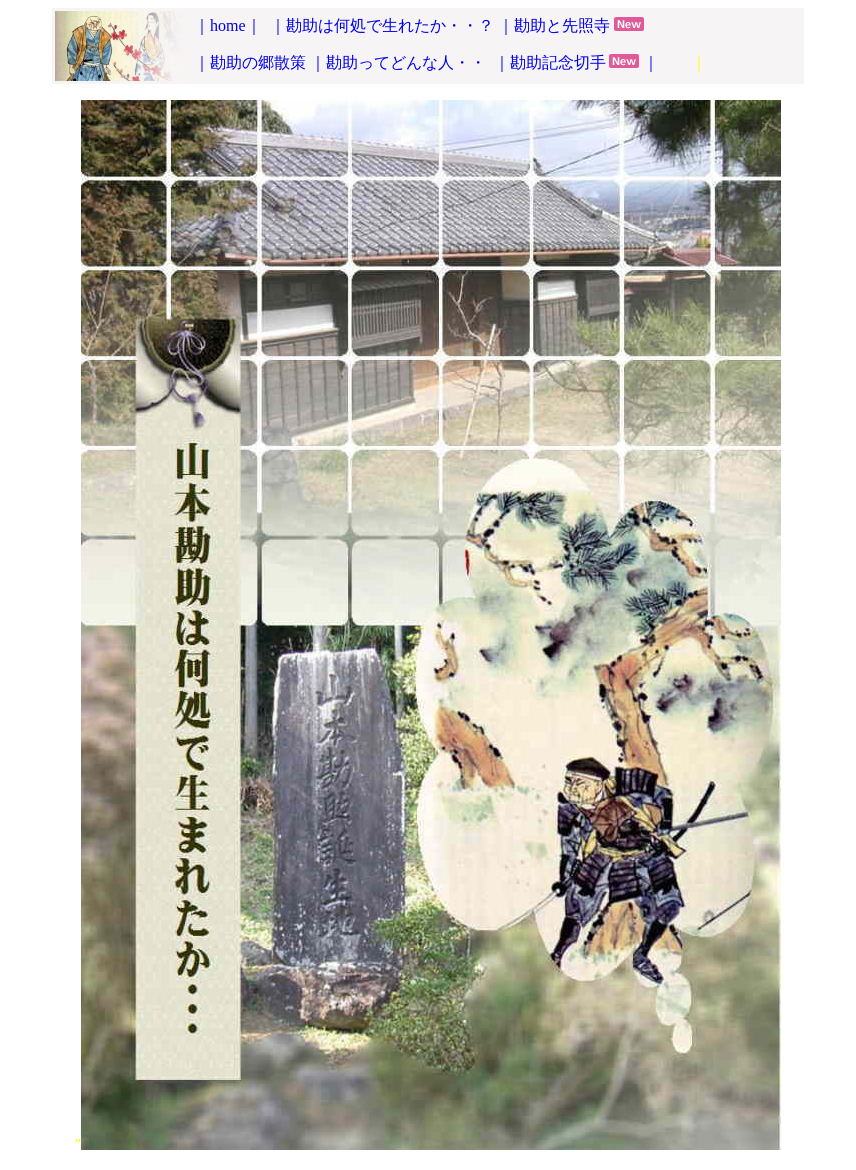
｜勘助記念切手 (550, 62)
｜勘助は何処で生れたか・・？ (382, 25)
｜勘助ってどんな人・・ (400, 62)
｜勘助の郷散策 (250, 62)
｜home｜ (228, 25)
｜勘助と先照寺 (554, 25)
